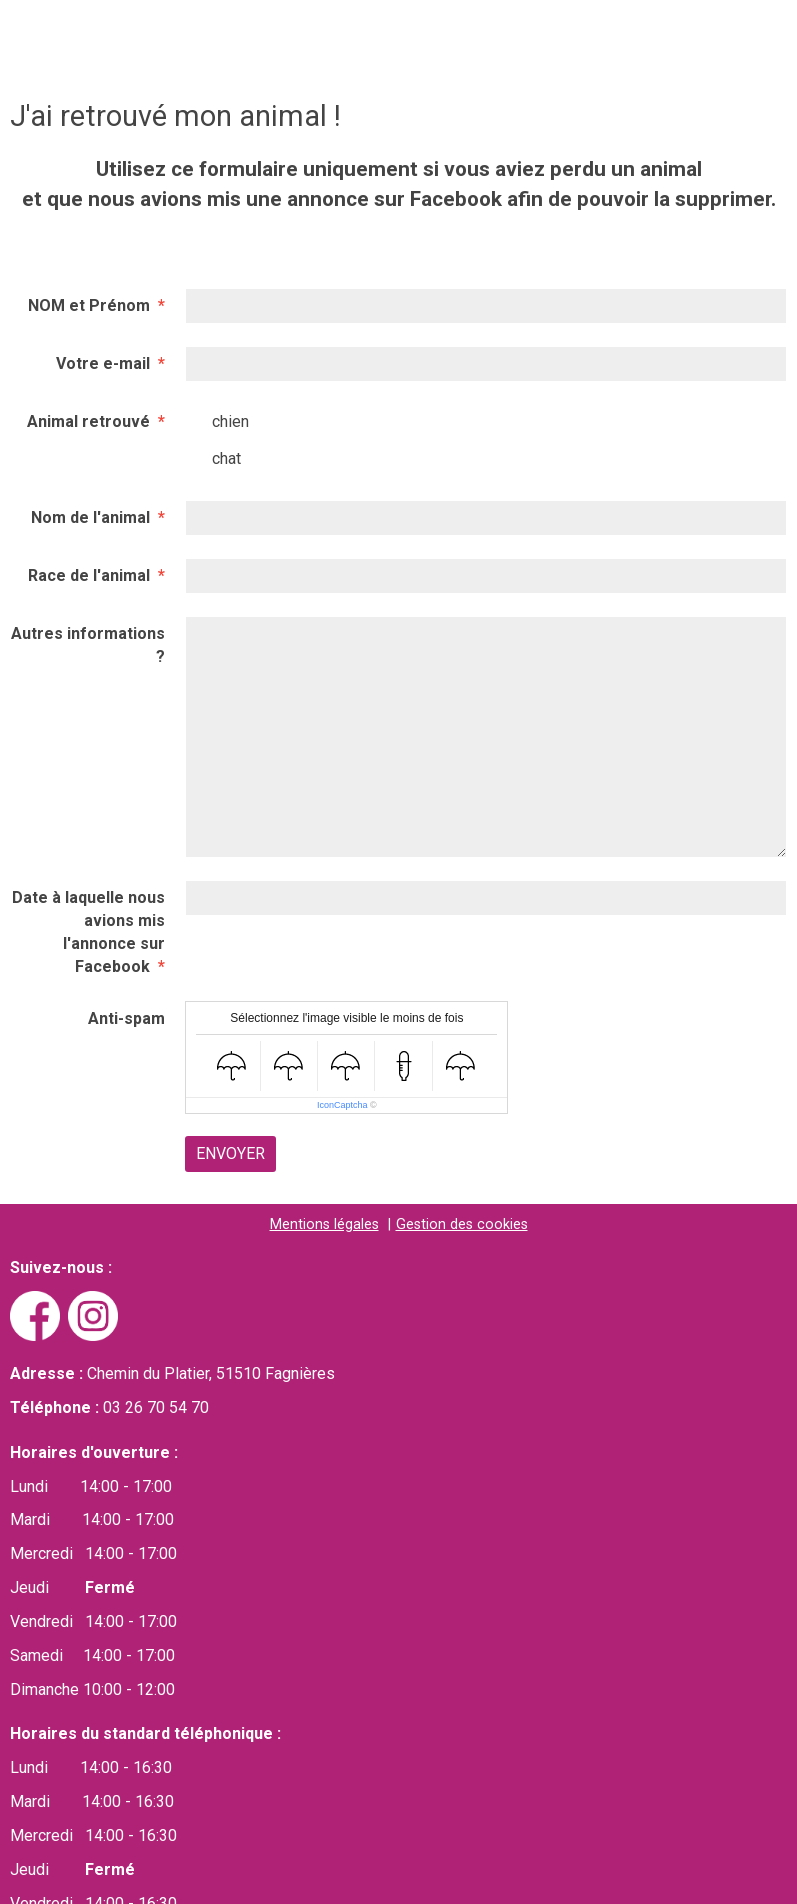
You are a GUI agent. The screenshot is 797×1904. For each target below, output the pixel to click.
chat (213, 459)
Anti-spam (126, 1018)
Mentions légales (324, 1224)
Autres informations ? (88, 645)
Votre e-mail (103, 363)
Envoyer (230, 1153)
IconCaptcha (342, 1105)
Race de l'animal (89, 575)
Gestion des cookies (462, 1224)
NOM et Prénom (89, 305)
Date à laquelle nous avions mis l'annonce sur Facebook (88, 932)
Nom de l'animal (90, 517)
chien (217, 422)
